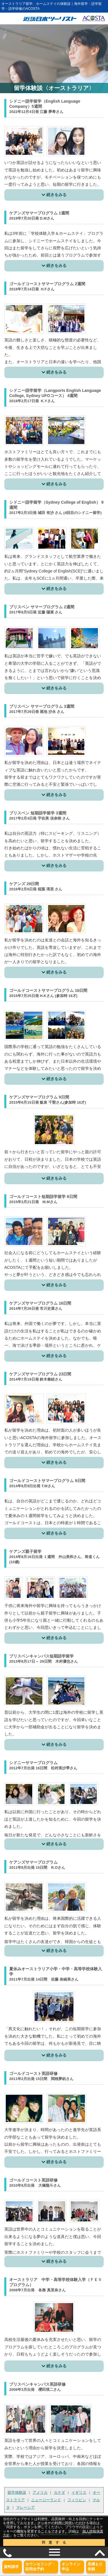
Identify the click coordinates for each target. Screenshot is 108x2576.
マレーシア (25, 2507)
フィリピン (76, 2500)
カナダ (59, 2492)
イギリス (78, 2492)
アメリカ (40, 2492)
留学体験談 (16, 2492)
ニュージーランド (46, 2500)
